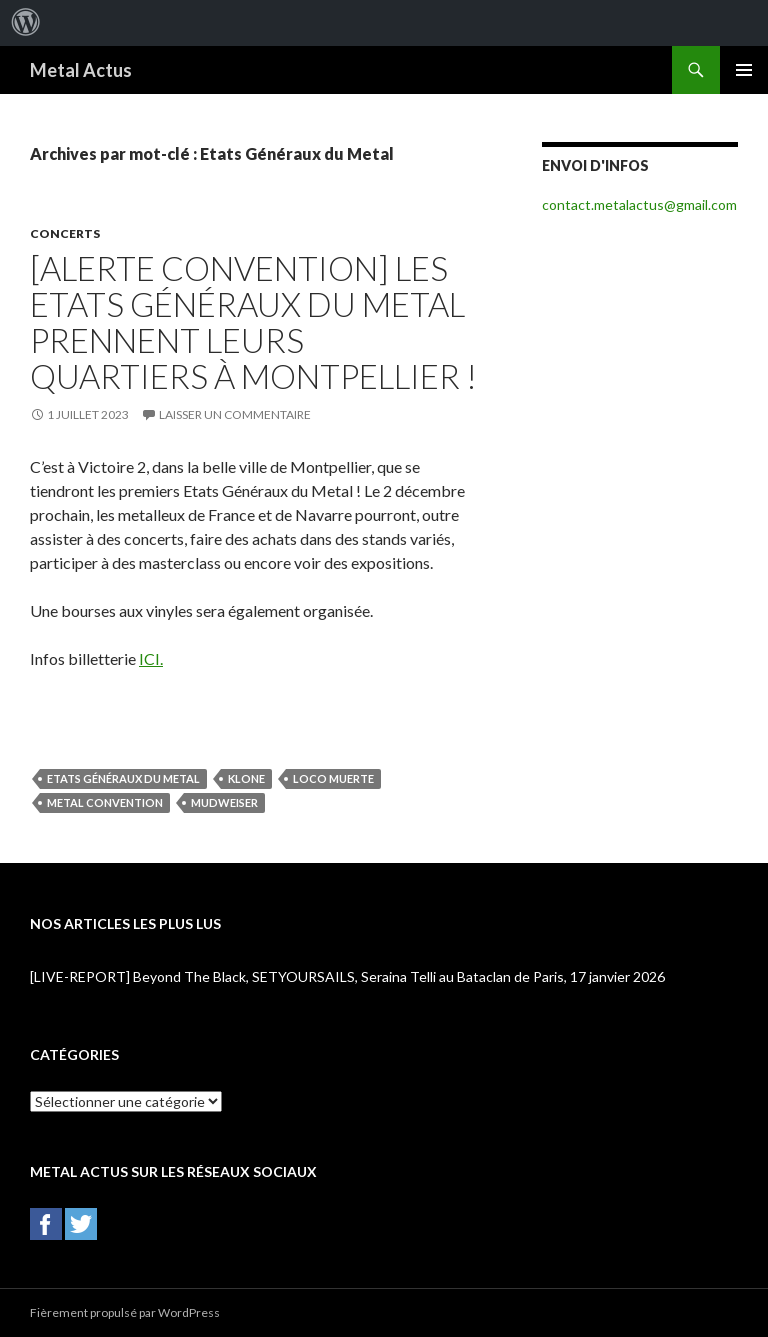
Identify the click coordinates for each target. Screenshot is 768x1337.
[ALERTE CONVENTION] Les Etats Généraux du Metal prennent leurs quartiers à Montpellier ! (253, 322)
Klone (246, 778)
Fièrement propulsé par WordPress (125, 1312)
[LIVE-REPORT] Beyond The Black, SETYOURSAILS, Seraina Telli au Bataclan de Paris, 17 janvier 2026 (347, 976)
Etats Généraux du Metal (123, 778)
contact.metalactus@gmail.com (639, 204)
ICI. (151, 658)
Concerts (65, 233)
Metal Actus (81, 70)
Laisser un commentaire (235, 414)
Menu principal (744, 70)
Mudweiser (224, 802)
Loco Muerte (333, 778)
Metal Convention (105, 802)
